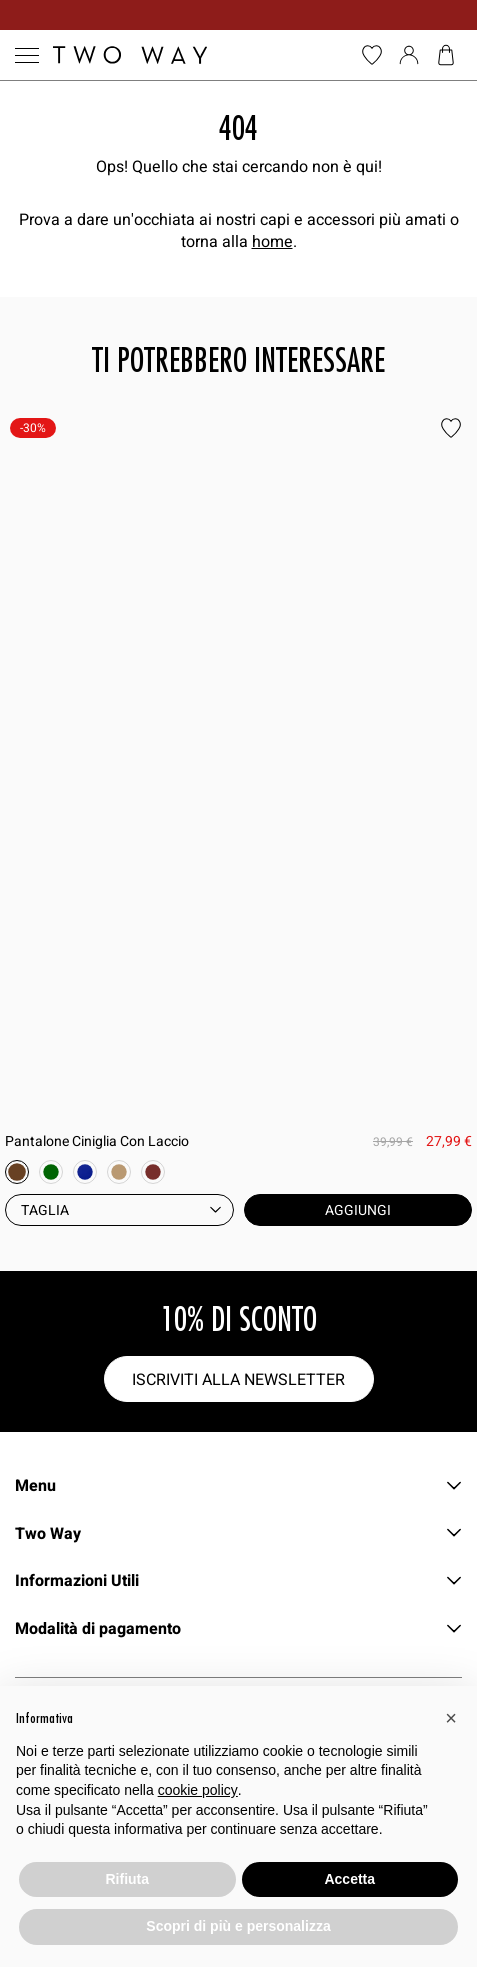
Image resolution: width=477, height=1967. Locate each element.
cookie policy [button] (198, 1790)
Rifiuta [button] (127, 1879)
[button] (451, 1718)
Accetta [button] (349, 1879)
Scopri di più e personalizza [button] (238, 1926)
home (272, 241)
